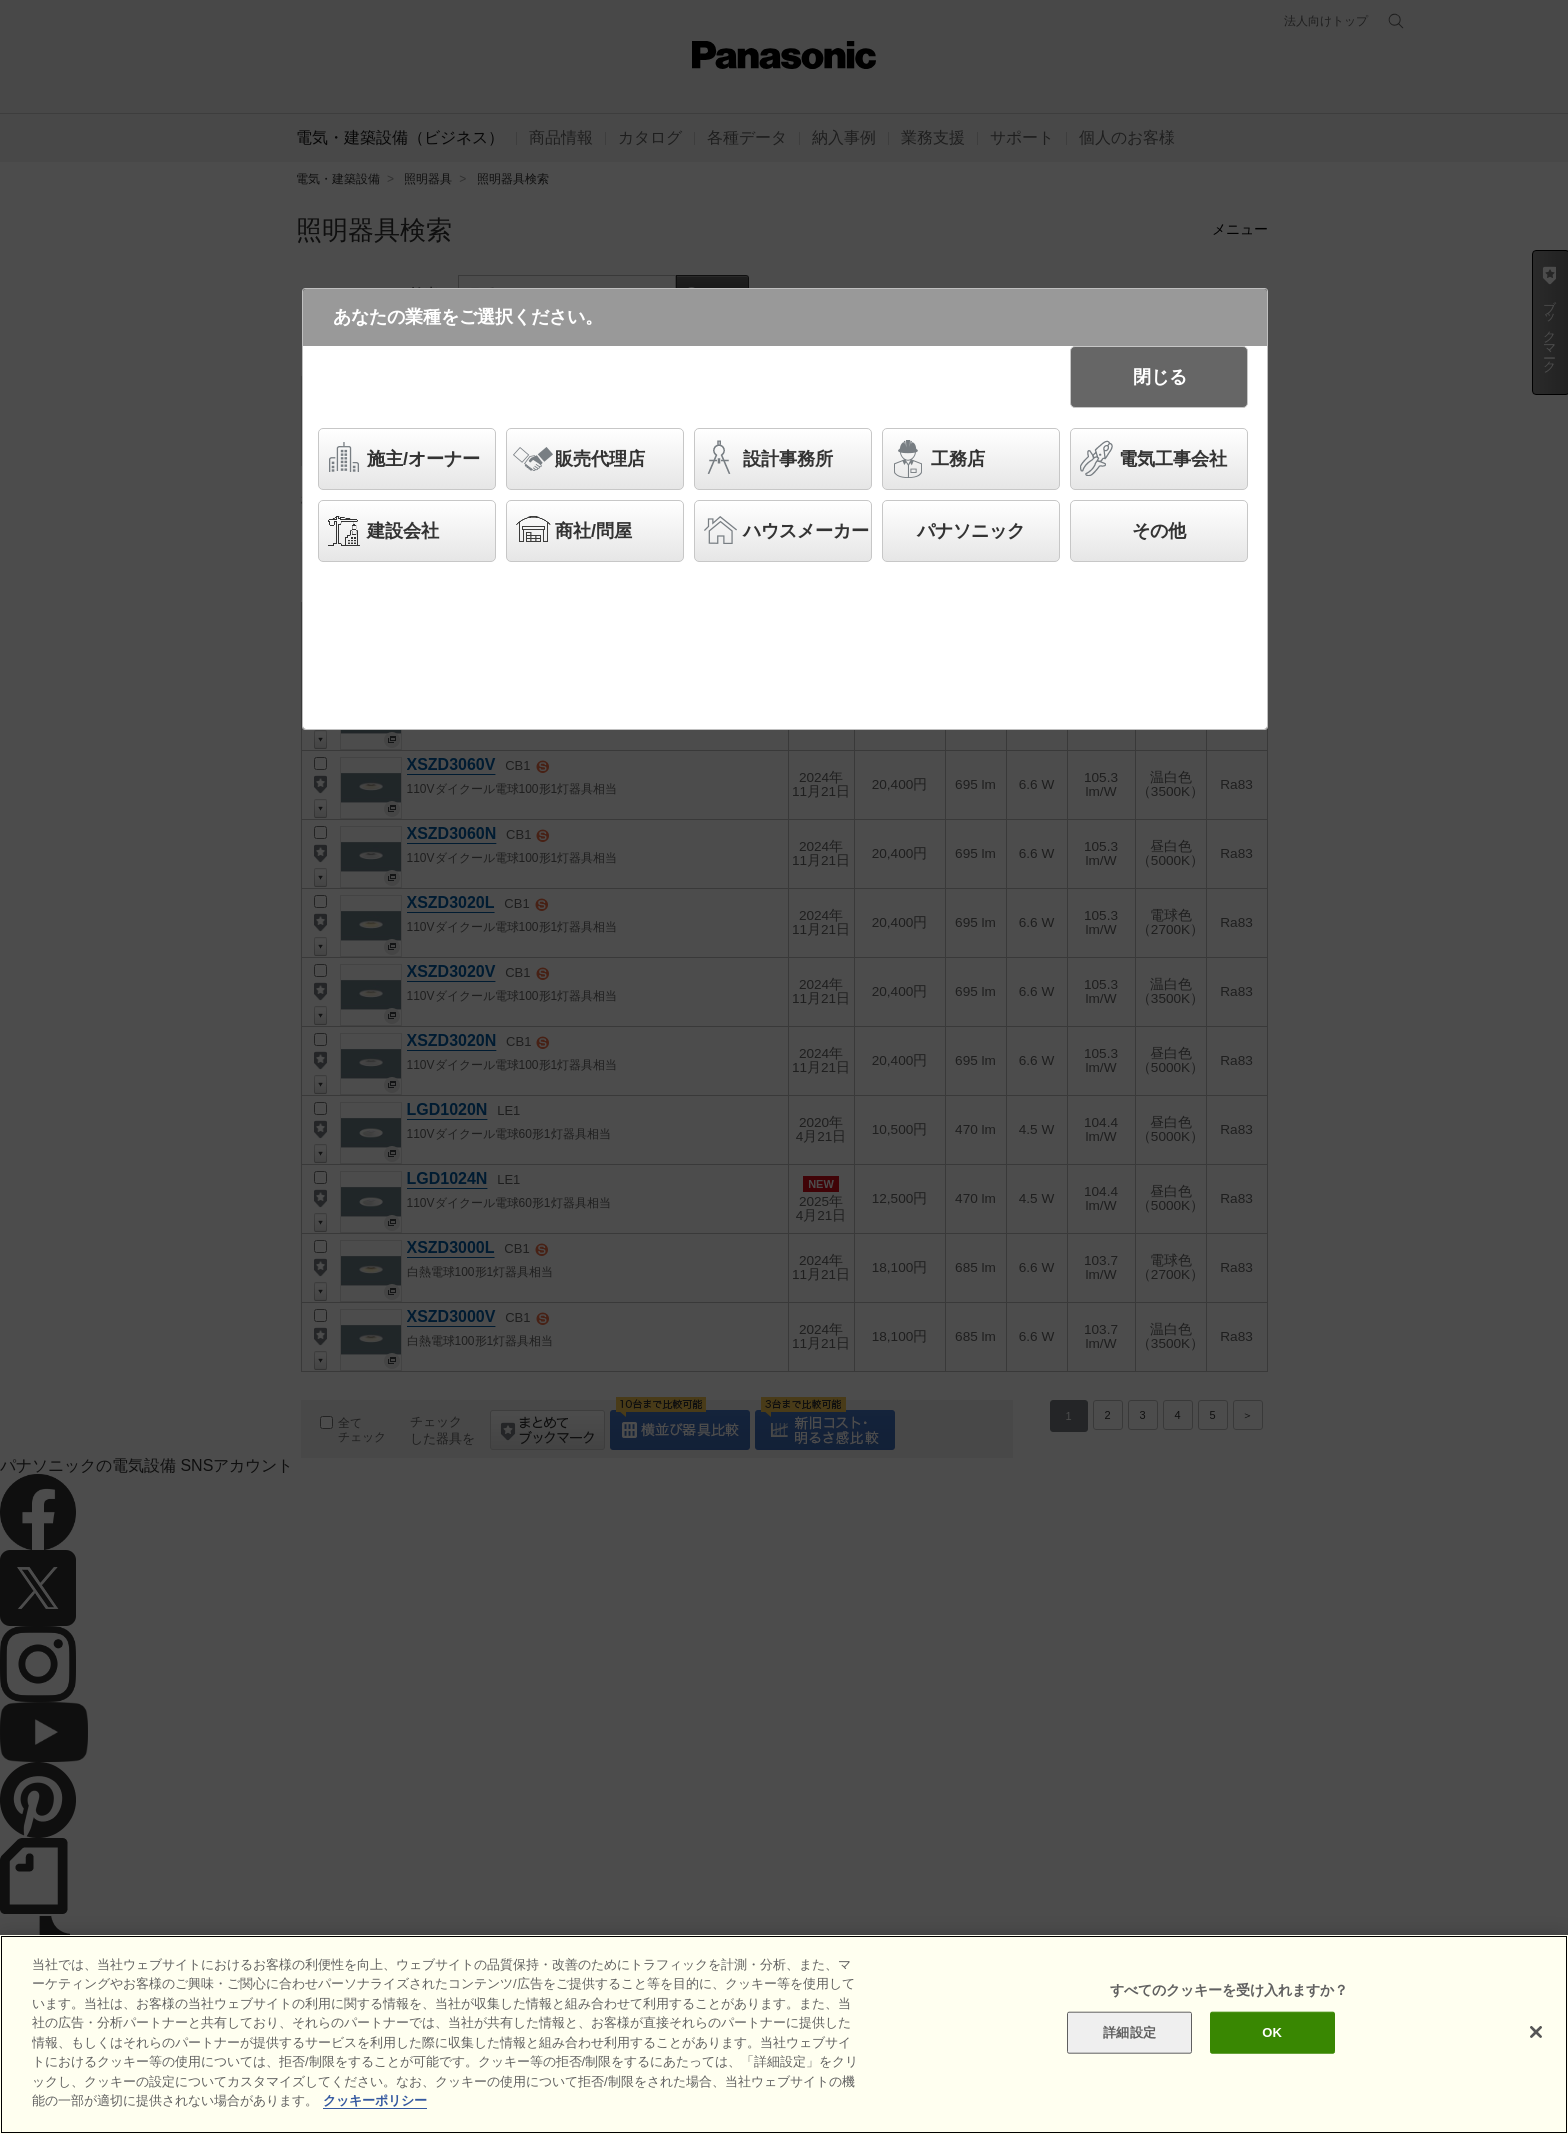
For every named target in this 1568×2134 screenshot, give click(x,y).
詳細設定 (1129, 2033)
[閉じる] (1536, 2034)
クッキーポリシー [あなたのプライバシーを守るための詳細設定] (375, 2102)
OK (1272, 2033)
